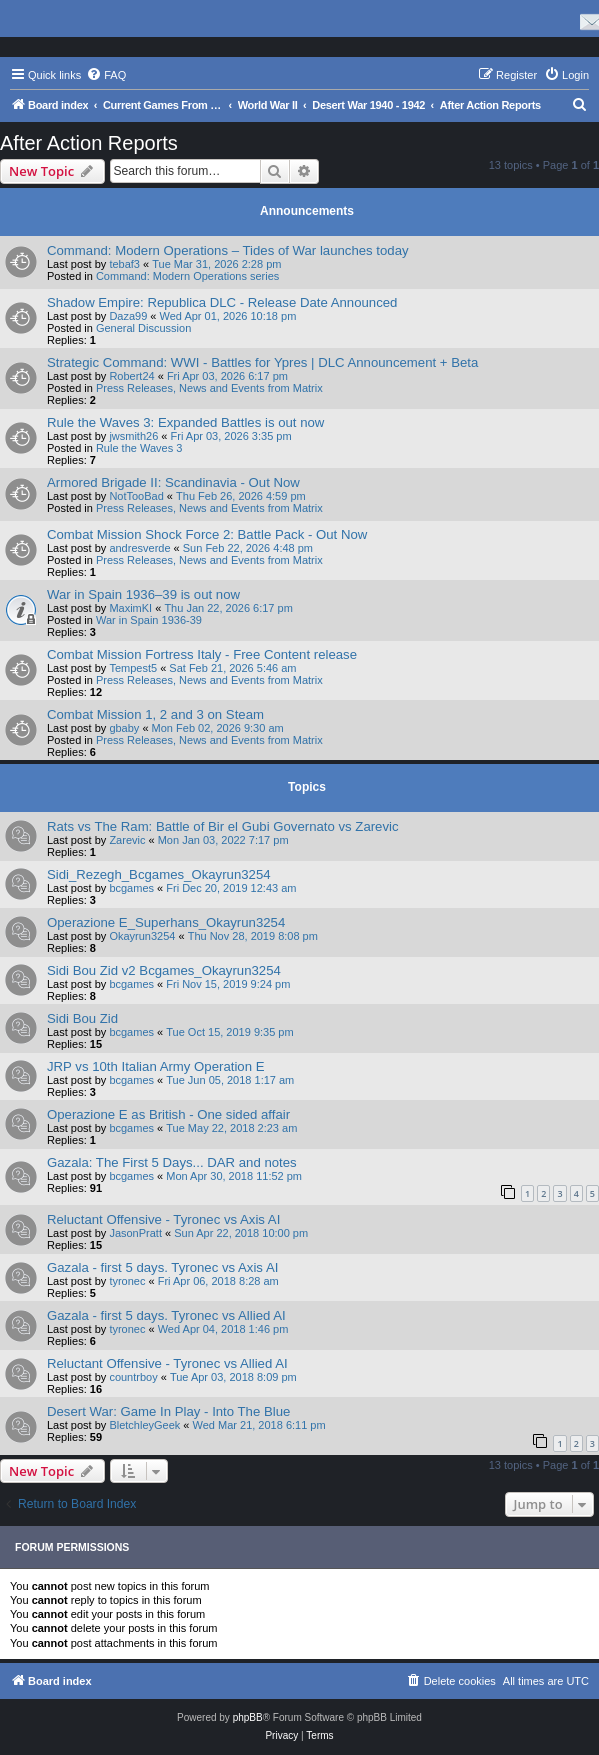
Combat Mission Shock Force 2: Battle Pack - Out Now (207, 534)
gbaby (124, 728)
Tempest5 (133, 668)
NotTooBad (136, 496)
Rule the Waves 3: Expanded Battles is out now (185, 422)
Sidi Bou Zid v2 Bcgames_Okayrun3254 (164, 970)
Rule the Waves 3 (139, 448)
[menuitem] (106, 75)
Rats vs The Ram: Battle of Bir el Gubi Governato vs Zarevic (223, 826)
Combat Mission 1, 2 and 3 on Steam (155, 714)
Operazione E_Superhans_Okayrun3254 (166, 922)
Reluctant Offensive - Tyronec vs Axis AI (163, 1219)
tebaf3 (124, 264)
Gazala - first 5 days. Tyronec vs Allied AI (166, 1315)
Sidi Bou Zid (82, 1018)
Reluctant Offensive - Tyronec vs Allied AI (167, 1363)
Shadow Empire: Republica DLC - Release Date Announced (222, 302)
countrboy (133, 1377)
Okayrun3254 (142, 936)
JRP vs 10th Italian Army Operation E (155, 1066)
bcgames (131, 888)
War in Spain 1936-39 (149, 620)
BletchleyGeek (144, 1425)
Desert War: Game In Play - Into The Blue (168, 1411)
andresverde (139, 548)
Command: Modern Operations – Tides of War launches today (228, 250)
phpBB (248, 1717)
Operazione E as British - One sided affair (168, 1114)
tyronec (127, 1281)
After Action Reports (89, 143)
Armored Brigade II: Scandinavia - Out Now (173, 482)
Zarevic (127, 840)
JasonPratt (135, 1233)
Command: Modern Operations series (187, 276)
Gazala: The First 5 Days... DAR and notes (172, 1162)
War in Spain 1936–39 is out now (143, 594)
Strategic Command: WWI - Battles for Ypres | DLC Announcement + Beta (262, 362)
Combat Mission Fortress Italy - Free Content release (202, 654)
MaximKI (130, 608)
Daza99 (128, 316)
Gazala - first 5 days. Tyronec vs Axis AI (162, 1267)
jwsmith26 (133, 436)
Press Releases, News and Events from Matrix (209, 388)
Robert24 (131, 376)
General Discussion (143, 328)
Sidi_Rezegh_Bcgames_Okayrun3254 (159, 874)
